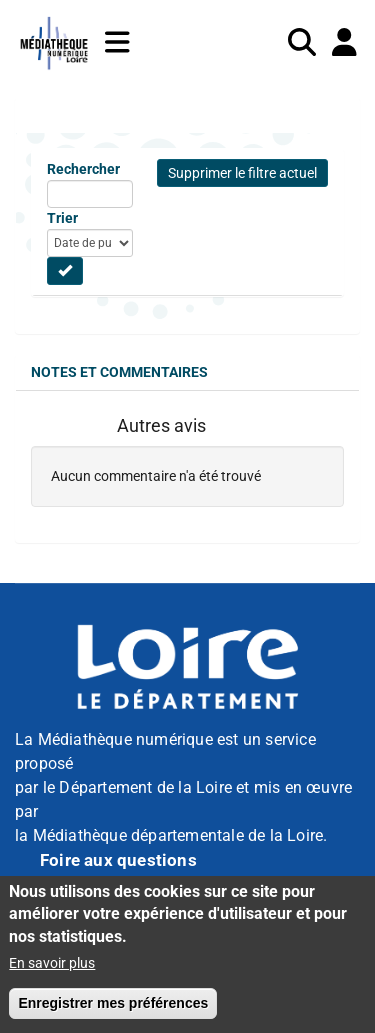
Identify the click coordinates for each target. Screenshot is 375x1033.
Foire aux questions (118, 860)
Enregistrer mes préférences (113, 1003)
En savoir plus (52, 963)
